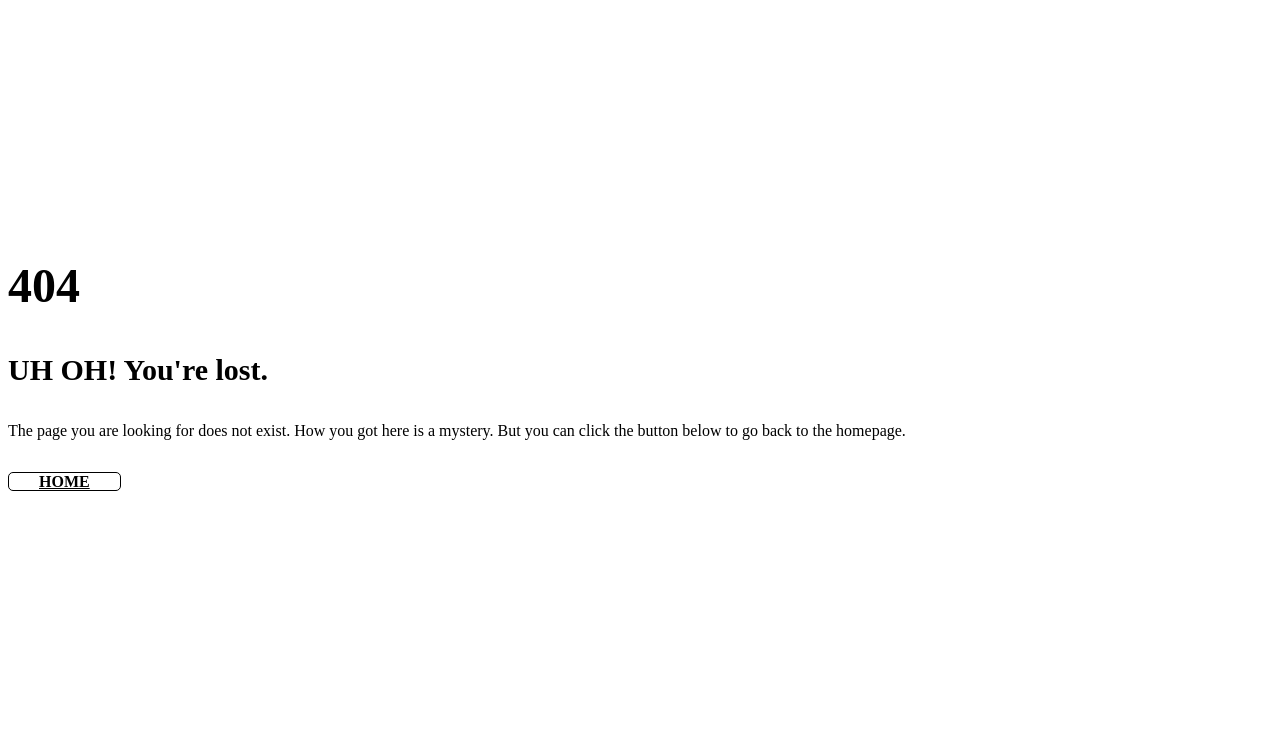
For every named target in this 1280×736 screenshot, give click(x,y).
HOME (64, 481)
